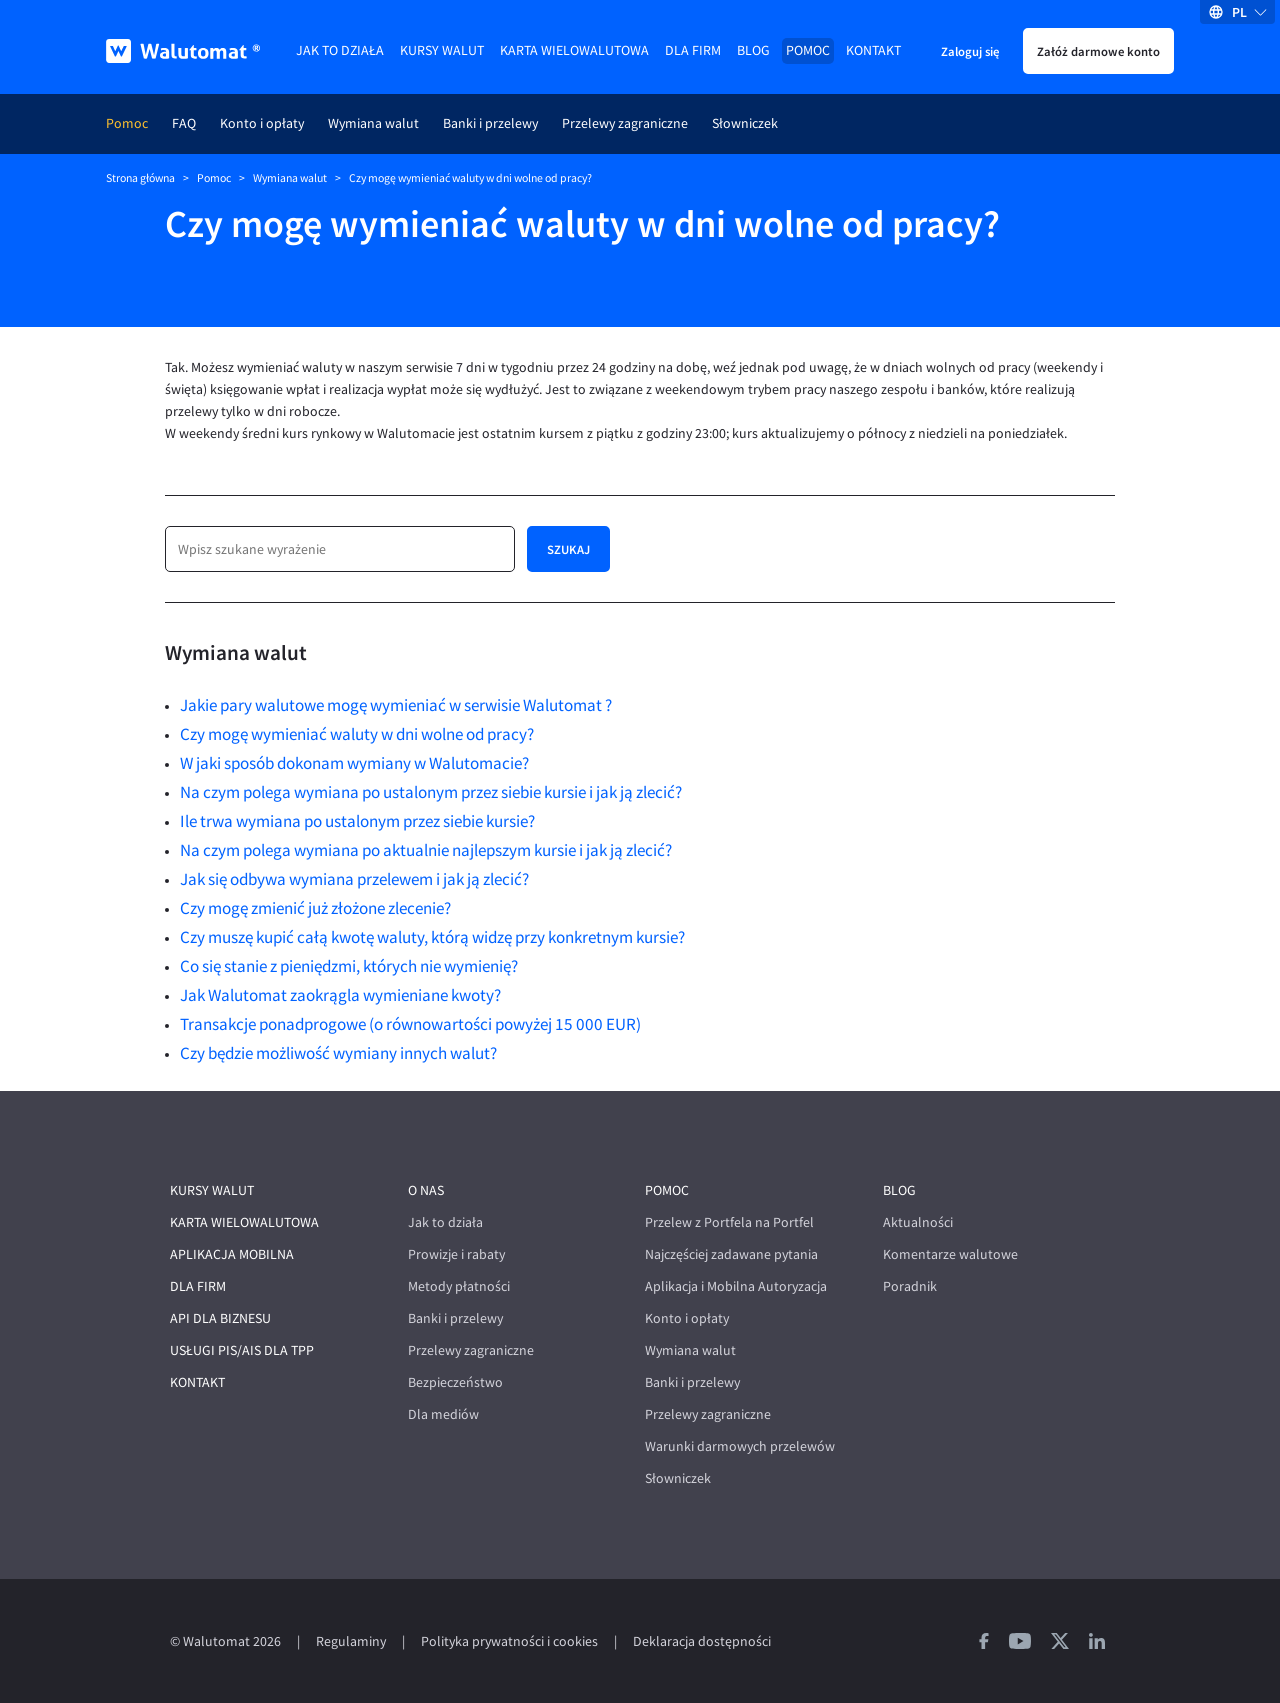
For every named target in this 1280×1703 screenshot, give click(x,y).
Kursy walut (442, 50)
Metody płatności (459, 1286)
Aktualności (918, 1222)
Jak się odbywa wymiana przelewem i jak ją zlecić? (354, 879)
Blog (753, 50)
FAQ (184, 123)
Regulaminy (351, 1641)
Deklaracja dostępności (702, 1641)
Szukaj (568, 549)
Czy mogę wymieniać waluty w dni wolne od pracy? (357, 734)
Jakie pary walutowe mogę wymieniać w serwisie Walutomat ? (396, 705)
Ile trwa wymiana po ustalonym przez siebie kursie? (357, 821)
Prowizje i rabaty (456, 1254)
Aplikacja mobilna (232, 1254)
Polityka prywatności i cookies (509, 1641)
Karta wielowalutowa (574, 50)
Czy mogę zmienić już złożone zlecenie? (315, 908)
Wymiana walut (373, 123)
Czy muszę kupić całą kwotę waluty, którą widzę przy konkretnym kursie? (432, 937)
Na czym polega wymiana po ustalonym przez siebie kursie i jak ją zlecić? (431, 792)
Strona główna (140, 178)
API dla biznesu (220, 1318)
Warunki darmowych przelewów (740, 1446)
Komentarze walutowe (950, 1254)
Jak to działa (340, 50)
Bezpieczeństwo (455, 1382)
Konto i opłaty (262, 123)
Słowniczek (745, 123)
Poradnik (910, 1286)
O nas (426, 1190)
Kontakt (873, 50)
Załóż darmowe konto (1098, 51)
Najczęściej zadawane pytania (731, 1254)
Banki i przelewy (490, 123)
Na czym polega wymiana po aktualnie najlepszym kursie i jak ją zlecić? (426, 850)
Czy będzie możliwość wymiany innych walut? (338, 1053)
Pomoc (808, 50)
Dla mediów (443, 1414)
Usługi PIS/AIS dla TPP (242, 1350)
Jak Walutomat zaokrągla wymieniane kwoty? (340, 995)
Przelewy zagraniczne (625, 123)
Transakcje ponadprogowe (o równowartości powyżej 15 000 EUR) (410, 1024)
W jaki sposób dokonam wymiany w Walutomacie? (354, 763)
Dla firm (693, 50)
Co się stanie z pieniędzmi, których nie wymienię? (349, 966)
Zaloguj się (970, 51)
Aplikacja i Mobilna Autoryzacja (736, 1286)
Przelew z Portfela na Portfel (729, 1222)
